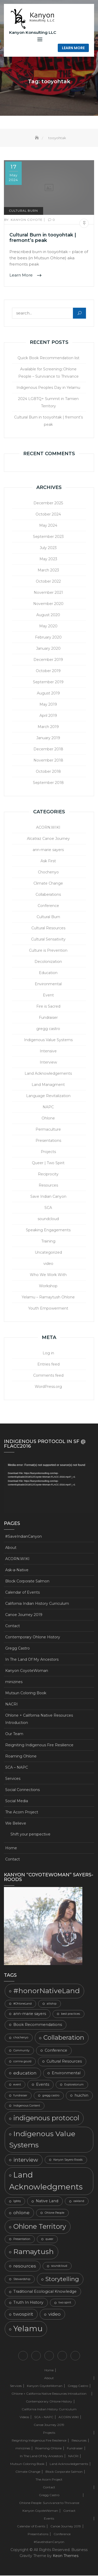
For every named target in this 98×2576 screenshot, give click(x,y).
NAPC (48, 1107)
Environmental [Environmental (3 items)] (66, 2073)
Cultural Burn (23, 211)
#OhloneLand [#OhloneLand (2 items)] (22, 2004)
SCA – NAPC (16, 1767)
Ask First (48, 861)
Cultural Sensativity (48, 939)
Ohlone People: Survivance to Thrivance (49, 2503)
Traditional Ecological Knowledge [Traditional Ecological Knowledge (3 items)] (45, 2292)
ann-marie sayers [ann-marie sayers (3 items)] (29, 2014)
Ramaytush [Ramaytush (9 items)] (33, 2251)
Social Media (16, 1801)
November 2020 (48, 604)
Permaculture (48, 1129)
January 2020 (48, 648)
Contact (12, 1626)
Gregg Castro (17, 1648)
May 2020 (48, 626)
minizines (13, 1682)
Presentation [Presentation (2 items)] (21, 2239)
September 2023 (48, 536)
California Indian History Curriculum (37, 1603)
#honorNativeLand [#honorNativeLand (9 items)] (46, 1991)
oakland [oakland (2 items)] (78, 2201)
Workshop (48, 1286)
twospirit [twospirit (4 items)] (23, 2314)
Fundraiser (48, 1017)
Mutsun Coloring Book (25, 1693)
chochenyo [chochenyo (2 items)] (20, 2038)
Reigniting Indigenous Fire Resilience (39, 1745)
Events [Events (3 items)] (42, 2084)
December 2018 (48, 749)
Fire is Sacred (48, 1006)
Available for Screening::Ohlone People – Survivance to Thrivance (48, 373)
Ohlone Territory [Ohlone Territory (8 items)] (39, 2227)
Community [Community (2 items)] (21, 2050)
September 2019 (48, 682)
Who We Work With (48, 1275)
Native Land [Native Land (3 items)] (47, 2201)
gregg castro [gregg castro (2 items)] (50, 2095)
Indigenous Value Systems (48, 1040)
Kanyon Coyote (24, 220)
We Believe (15, 1823)
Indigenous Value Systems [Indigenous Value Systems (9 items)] (42, 2139)
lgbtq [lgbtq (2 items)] (17, 2201)
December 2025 (48, 503)
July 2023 (48, 548)
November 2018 (48, 760)
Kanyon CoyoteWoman (26, 1671)
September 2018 (48, 783)
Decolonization (48, 961)
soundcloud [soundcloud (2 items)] (59, 2266)
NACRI (11, 1704)
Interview (48, 1062)
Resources (48, 1185)
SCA (48, 1208)
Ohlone (48, 1118)
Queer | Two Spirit (48, 1163)
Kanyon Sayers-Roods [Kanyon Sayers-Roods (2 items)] (68, 2160)
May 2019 (48, 704)
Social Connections (22, 1790)
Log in (48, 1353)
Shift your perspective (30, 1834)
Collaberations (48, 894)
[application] (49, 1488)
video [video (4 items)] (54, 2314)
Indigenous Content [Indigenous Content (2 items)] (26, 2106)
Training (48, 1241)
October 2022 (48, 581)
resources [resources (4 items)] (24, 2266)
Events (49, 2519)
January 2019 (48, 738)
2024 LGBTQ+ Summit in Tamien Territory (48, 403)
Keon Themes (65, 2556)
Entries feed (48, 1364)
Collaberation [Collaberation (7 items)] (63, 2038)
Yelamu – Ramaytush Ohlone (48, 1297)
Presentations (48, 1140)
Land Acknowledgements (48, 1073)
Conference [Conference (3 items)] (56, 2050)
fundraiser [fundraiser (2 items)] (20, 2095)
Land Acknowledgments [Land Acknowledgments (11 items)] (46, 2181)
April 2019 (48, 715)
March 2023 (48, 570)
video (48, 1263)
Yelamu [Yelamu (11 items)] (28, 2329)
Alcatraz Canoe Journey (48, 838)
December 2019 (48, 660)
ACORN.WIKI (48, 827)
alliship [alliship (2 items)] (51, 2004)
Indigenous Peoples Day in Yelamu (48, 387)
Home (11, 1848)
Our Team (14, 1734)
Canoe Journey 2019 (23, 1615)
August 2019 (48, 693)
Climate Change (48, 883)
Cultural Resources (48, 928)
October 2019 (48, 671)
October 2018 (48, 771)
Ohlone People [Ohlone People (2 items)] (54, 2213)
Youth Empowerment (48, 1308)
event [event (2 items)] (17, 2084)
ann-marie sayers (48, 850)
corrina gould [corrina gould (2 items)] (22, 2061)
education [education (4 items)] (25, 2073)
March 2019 (48, 727)
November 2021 (48, 592)
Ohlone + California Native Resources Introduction (39, 1719)
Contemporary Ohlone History (32, 1637)
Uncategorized (48, 1252)
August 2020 (48, 615)
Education (48, 973)
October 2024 (48, 514)
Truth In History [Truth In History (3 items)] (28, 2303)
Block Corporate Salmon (27, 1581)
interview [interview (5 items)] (25, 2160)
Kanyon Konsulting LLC (32, 32)
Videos (24, 2417)
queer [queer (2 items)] (49, 2239)
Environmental (48, 984)
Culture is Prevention (48, 950)
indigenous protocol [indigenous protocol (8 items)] (46, 2118)
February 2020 (48, 637)
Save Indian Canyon (48, 1196)
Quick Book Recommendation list (48, 358)
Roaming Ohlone (21, 1756)
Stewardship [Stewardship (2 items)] (21, 2279)
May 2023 (48, 559)
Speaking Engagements (48, 1230)
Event (48, 995)
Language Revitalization (48, 1096)
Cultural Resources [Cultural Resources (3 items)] (64, 2061)
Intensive (48, 1051)
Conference (48, 906)
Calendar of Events (22, 1592)
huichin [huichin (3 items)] (81, 2095)
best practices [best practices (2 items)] (70, 2014)
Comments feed (48, 1375)
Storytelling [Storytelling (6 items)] (62, 2279)
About (10, 1547)
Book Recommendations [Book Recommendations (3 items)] (37, 2025)
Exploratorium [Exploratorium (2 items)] (74, 2084)
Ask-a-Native (16, 1570)
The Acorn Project (21, 1812)
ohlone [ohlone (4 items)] (21, 2213)
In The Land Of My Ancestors (32, 1659)
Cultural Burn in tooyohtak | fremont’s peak (42, 238)
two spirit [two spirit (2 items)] (65, 2303)
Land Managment (48, 1085)
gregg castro (48, 1029)
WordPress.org (48, 1386)
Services (12, 1778)
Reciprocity (48, 1174)
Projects (48, 1152)
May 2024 (48, 525)
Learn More (73, 47)
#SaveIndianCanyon (23, 1536)
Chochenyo (48, 872)
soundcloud (48, 1219)
